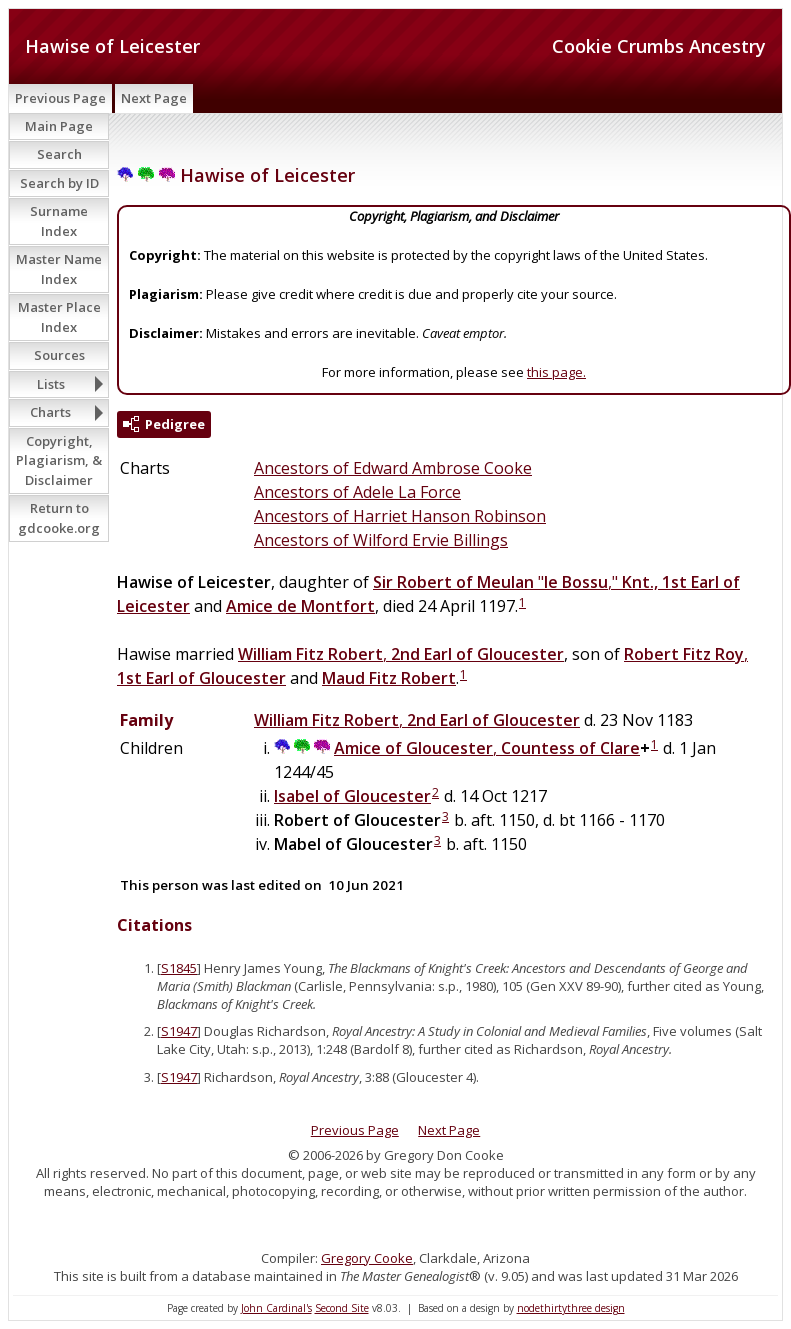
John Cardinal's (276, 1308)
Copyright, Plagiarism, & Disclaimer (59, 460)
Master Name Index (59, 269)
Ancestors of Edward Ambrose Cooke (393, 468)
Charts (50, 412)
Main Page (59, 126)
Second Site (342, 1308)
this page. (556, 372)
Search (59, 154)
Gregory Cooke (367, 1258)
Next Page (154, 98)
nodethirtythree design (571, 1308)
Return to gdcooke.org (59, 518)
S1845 (179, 968)
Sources (59, 355)
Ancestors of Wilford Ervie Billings (381, 540)
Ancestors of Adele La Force (357, 492)
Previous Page (60, 98)
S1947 (179, 1031)
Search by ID (59, 183)
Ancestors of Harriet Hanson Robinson (400, 516)
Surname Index (59, 221)
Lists (51, 384)
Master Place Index (59, 317)
